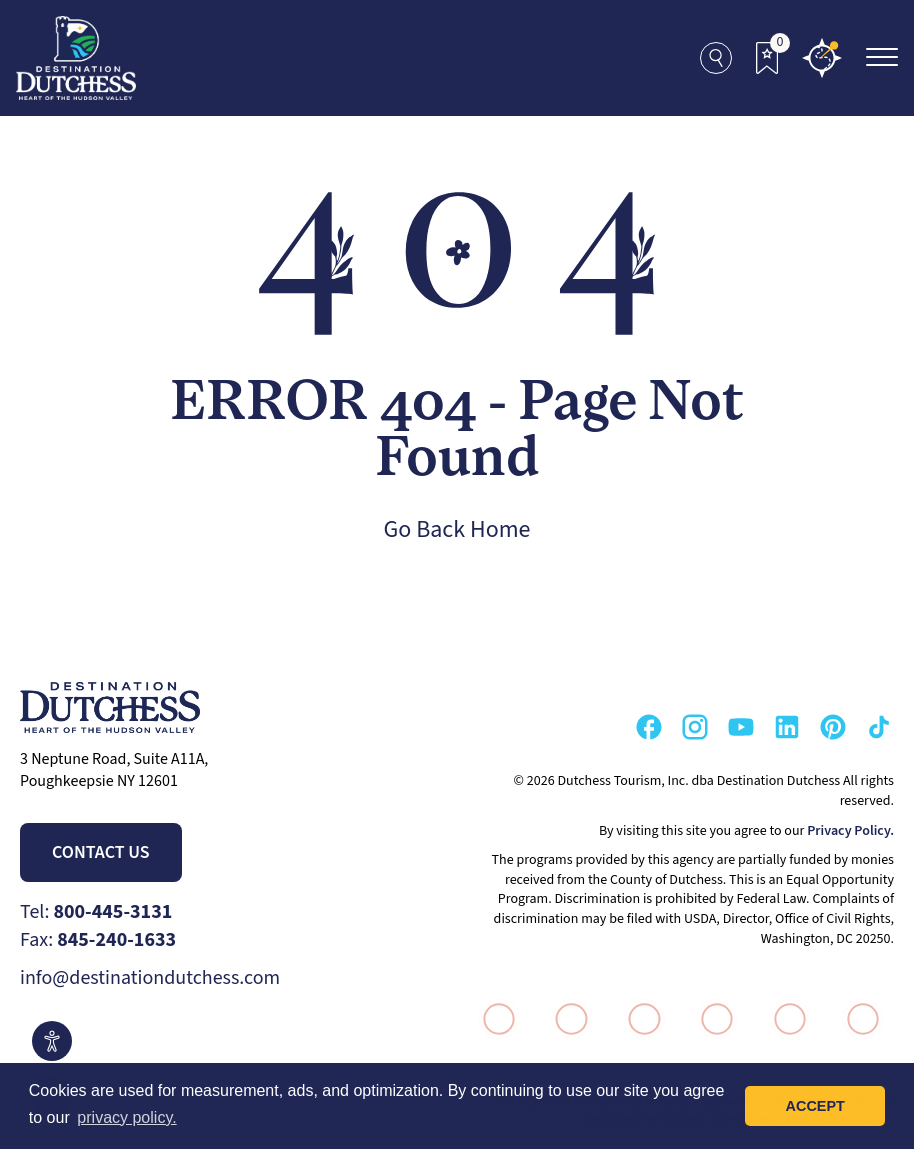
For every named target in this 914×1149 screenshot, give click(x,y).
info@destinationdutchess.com (150, 978)
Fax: (98, 940)
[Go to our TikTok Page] (879, 727)
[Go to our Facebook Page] (649, 727)
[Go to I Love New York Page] (493, 1019)
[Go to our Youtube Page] (741, 727)
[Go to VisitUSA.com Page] (566, 1019)
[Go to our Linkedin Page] (787, 727)
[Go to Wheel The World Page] (857, 1019)
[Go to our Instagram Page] (695, 727)
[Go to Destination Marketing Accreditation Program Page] (784, 1019)
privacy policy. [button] (126, 1117)
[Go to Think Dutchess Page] (712, 1019)
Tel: (96, 912)
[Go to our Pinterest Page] (833, 727)
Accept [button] (815, 1106)
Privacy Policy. (850, 831)
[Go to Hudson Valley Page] (639, 1019)
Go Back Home (457, 529)
